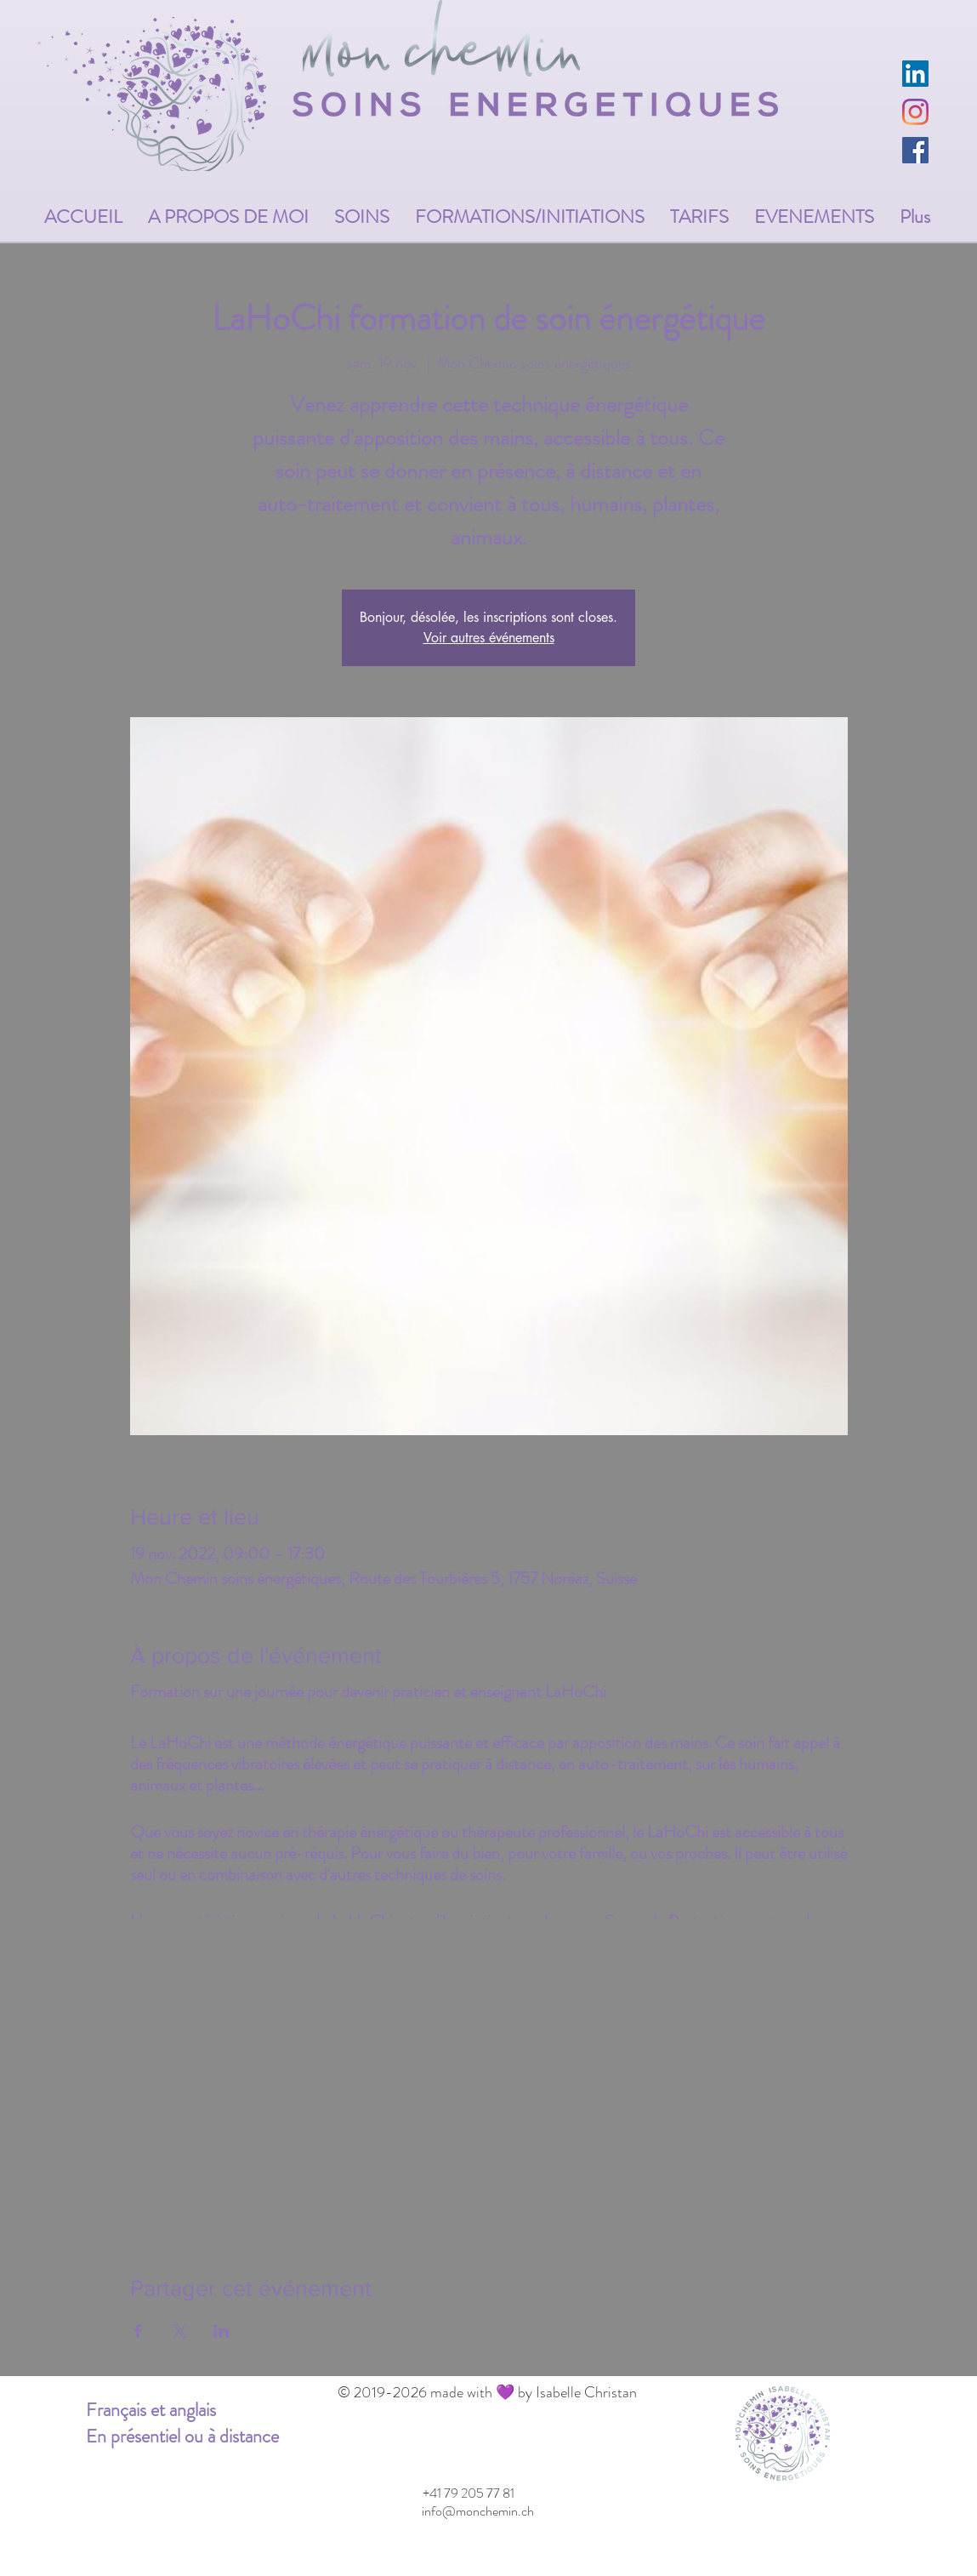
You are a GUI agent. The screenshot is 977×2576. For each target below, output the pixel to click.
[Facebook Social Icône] (915, 150)
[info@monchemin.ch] (478, 2511)
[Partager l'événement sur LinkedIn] (221, 2331)
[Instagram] (915, 112)
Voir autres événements (488, 638)
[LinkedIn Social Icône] (915, 73)
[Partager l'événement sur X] (180, 2331)
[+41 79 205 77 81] (468, 2493)
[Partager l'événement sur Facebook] (138, 2331)
